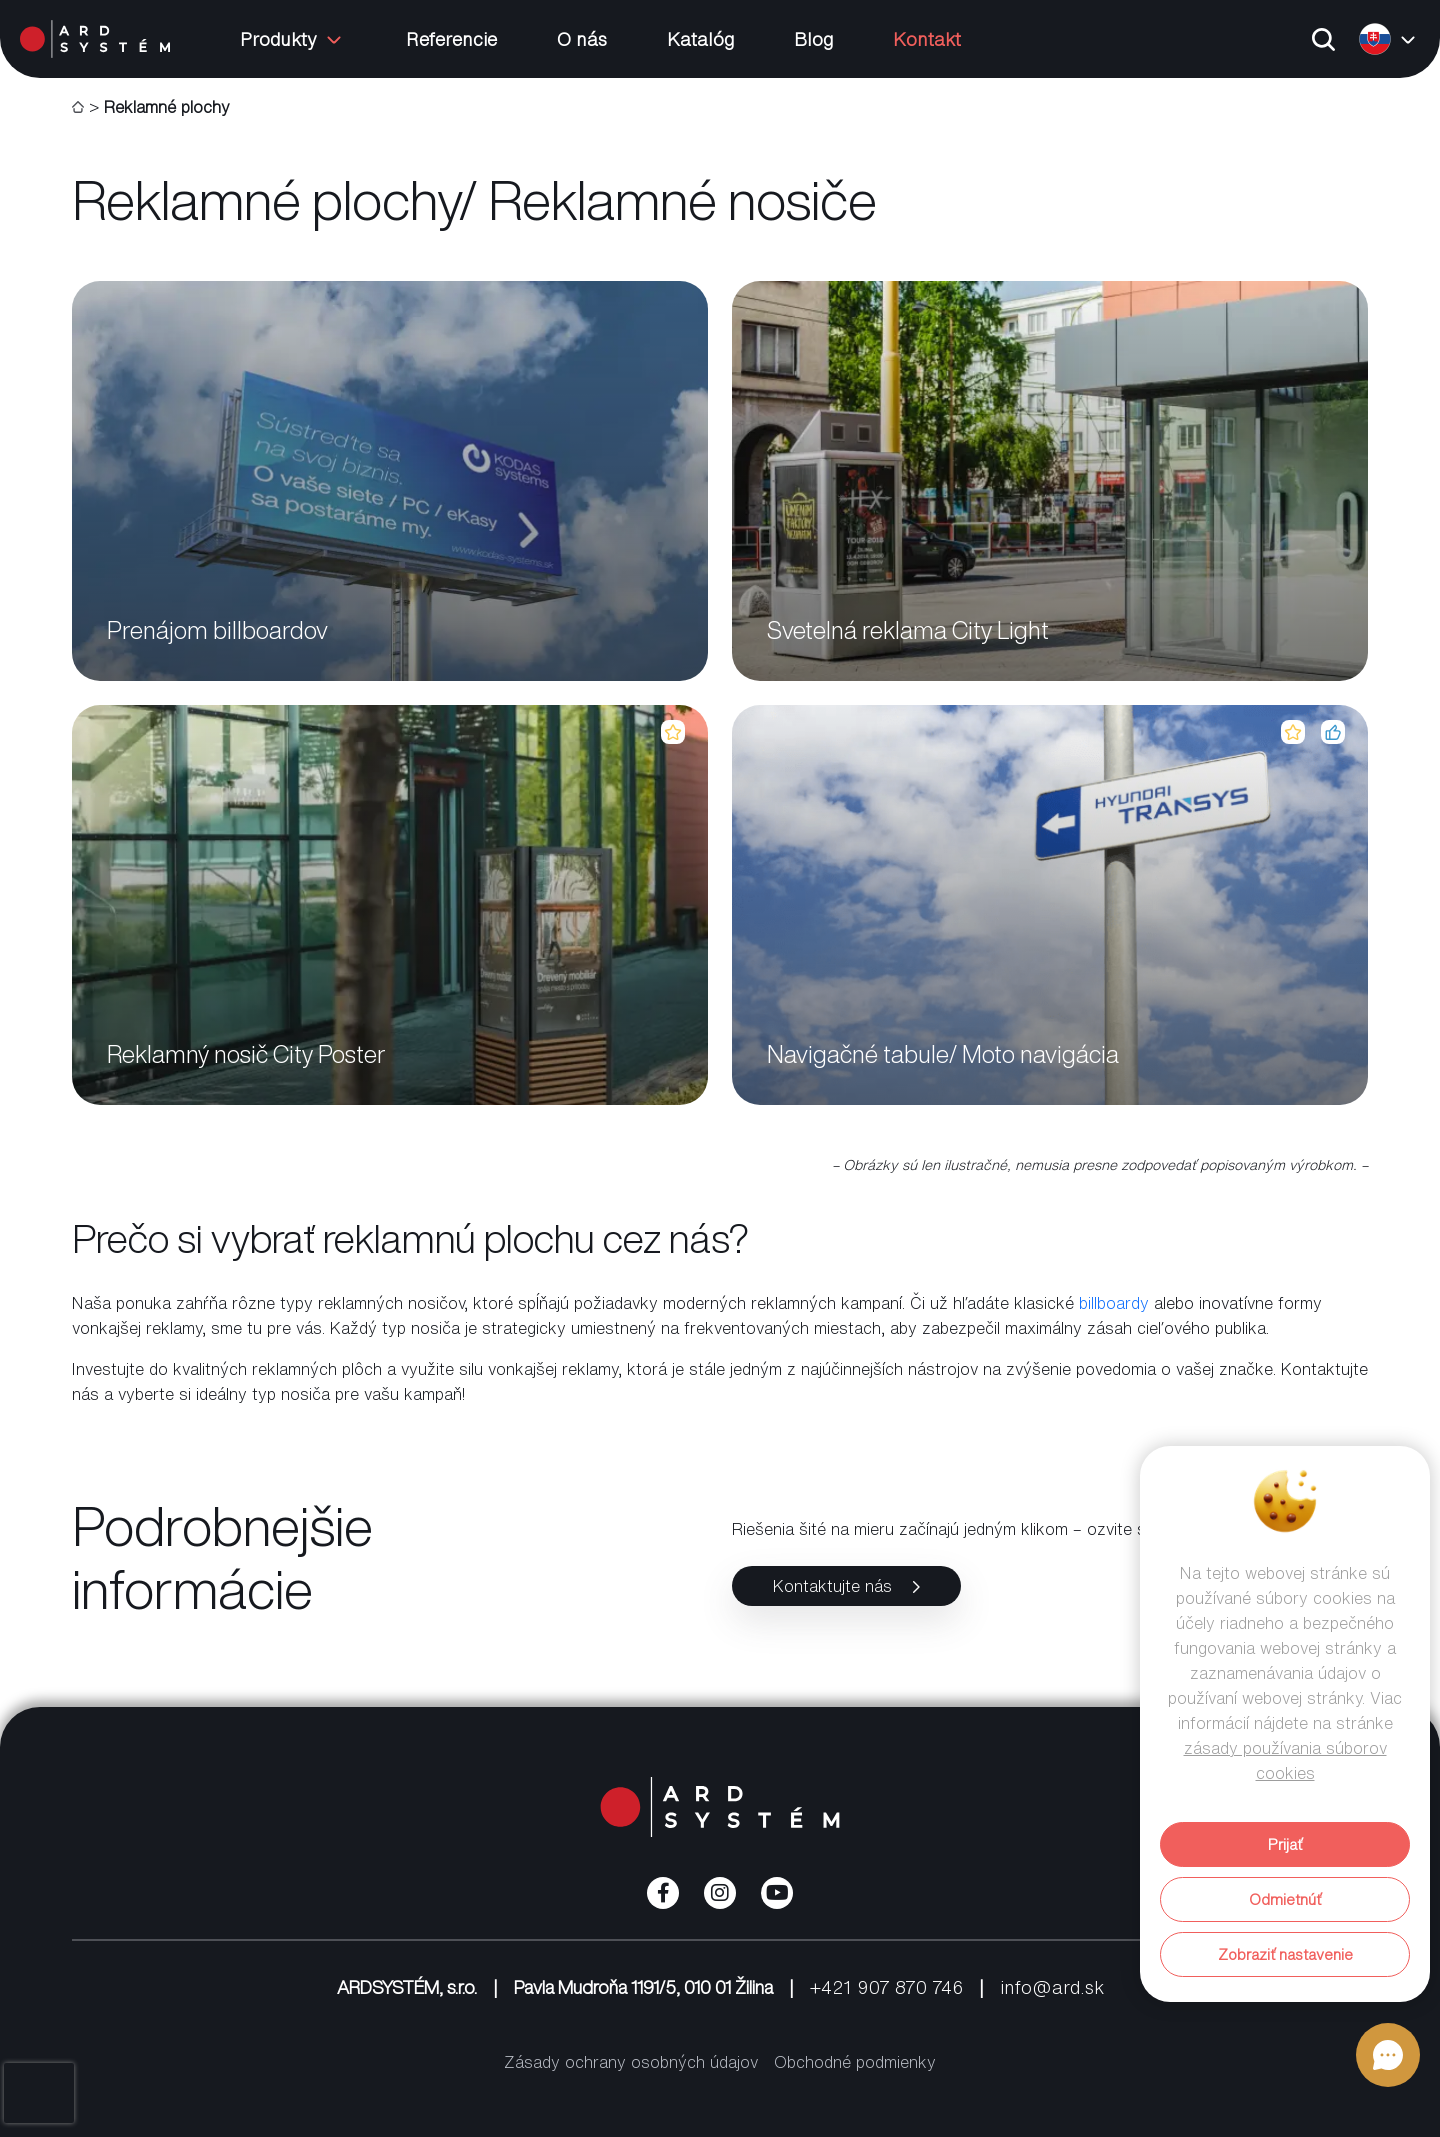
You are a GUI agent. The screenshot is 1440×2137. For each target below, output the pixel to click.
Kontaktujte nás (846, 1586)
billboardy (1114, 1303)
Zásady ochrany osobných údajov (631, 2062)
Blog (813, 39)
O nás (582, 39)
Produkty (293, 39)
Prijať (1285, 1844)
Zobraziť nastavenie (1285, 1954)
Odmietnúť (1285, 1899)
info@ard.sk (1052, 1987)
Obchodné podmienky (855, 2062)
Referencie (451, 39)
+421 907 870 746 (886, 1987)
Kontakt (927, 39)
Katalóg (700, 39)
